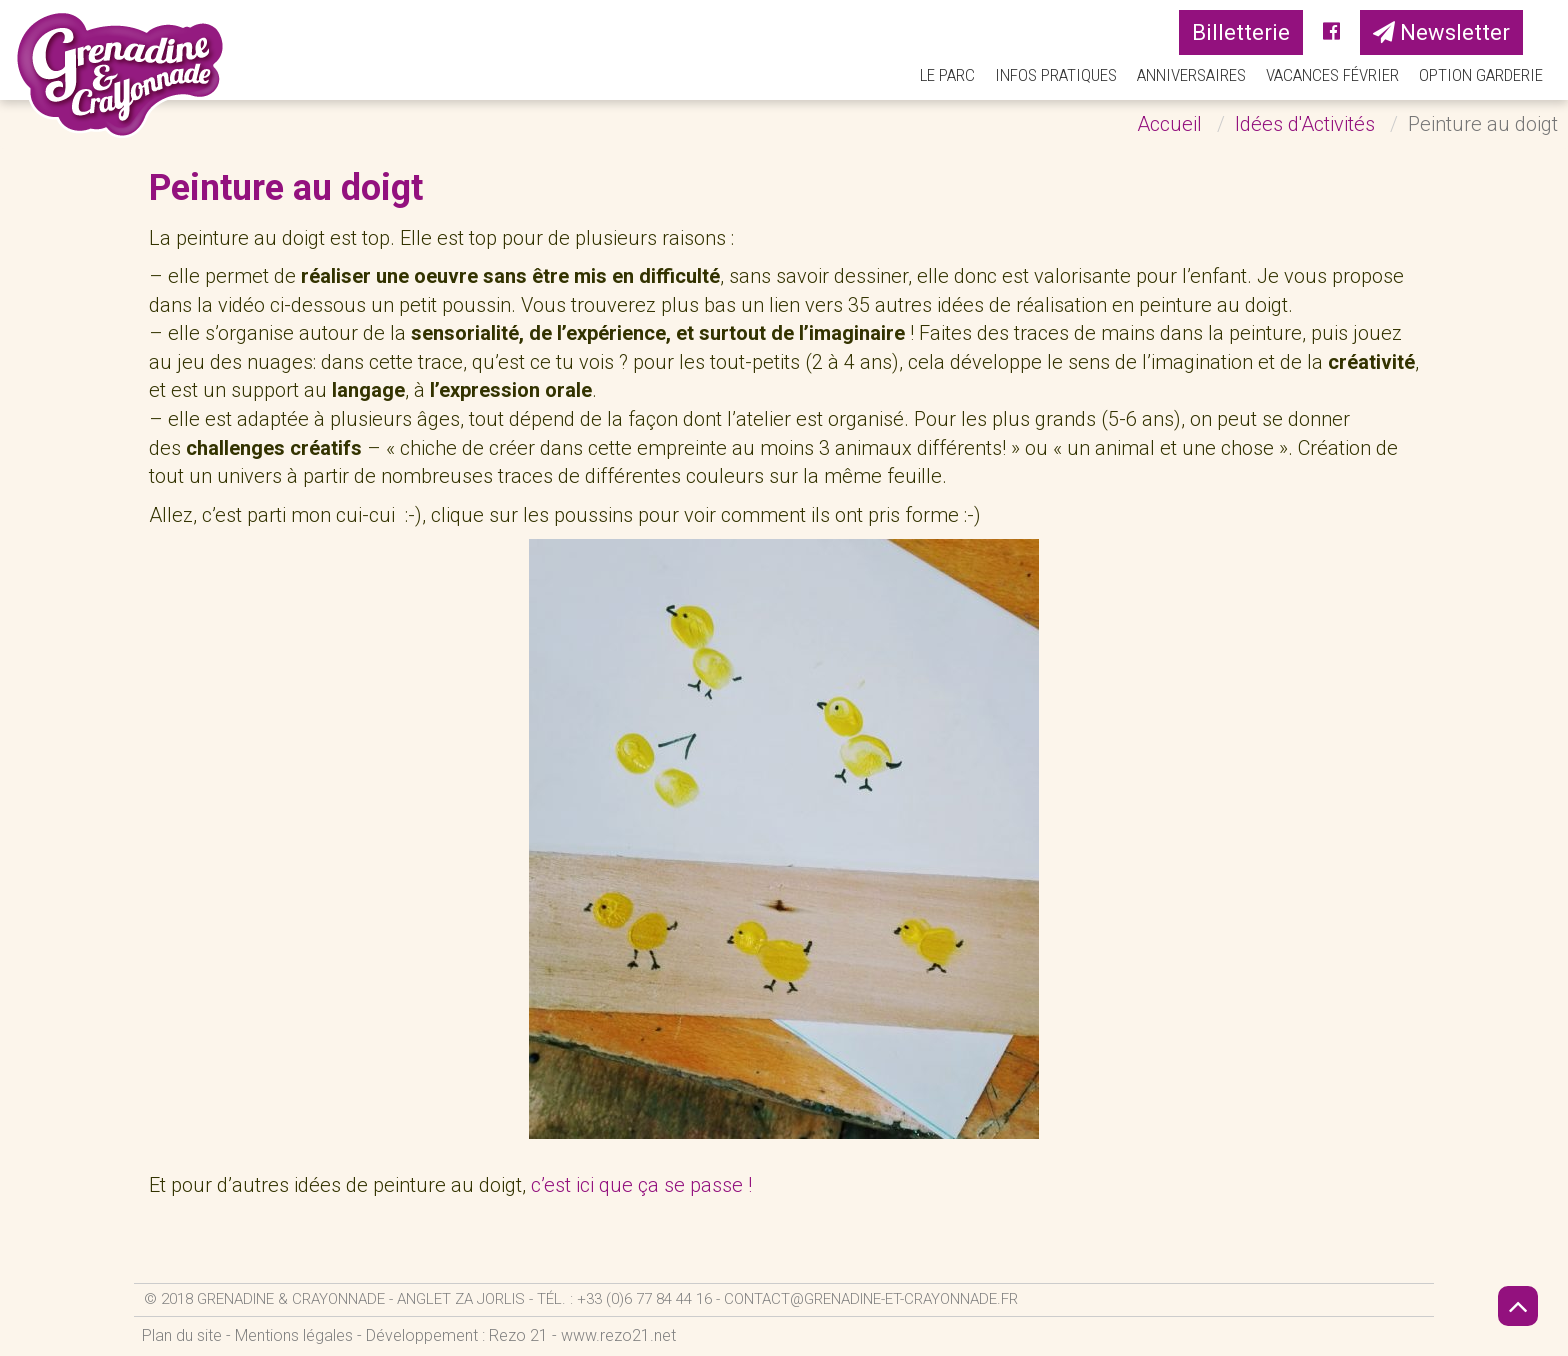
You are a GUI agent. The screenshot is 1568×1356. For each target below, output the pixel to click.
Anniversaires (1191, 75)
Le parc (947, 75)
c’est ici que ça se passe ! (644, 1185)
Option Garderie (1481, 75)
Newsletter (1441, 32)
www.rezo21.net (618, 1335)
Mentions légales (294, 1335)
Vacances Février (1332, 75)
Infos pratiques (1056, 75)
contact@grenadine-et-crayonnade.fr (871, 1299)
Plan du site (182, 1335)
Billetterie (1241, 32)
